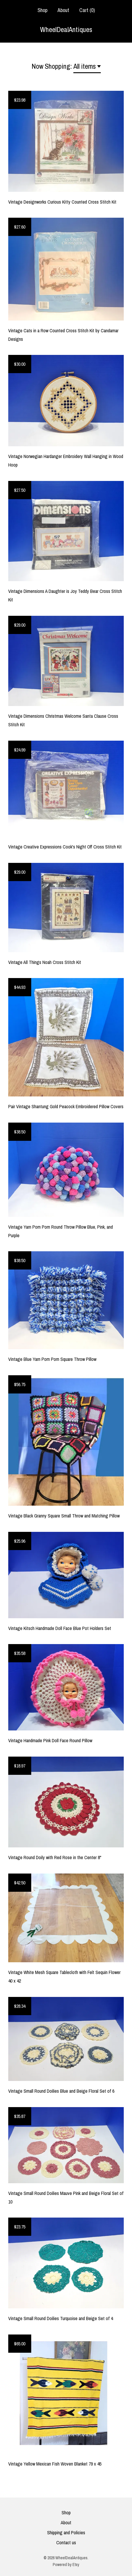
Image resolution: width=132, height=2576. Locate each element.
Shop (42, 10)
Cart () (87, 10)
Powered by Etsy (66, 2564)
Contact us (66, 2542)
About (63, 10)
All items (84, 66)
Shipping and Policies (66, 2532)
